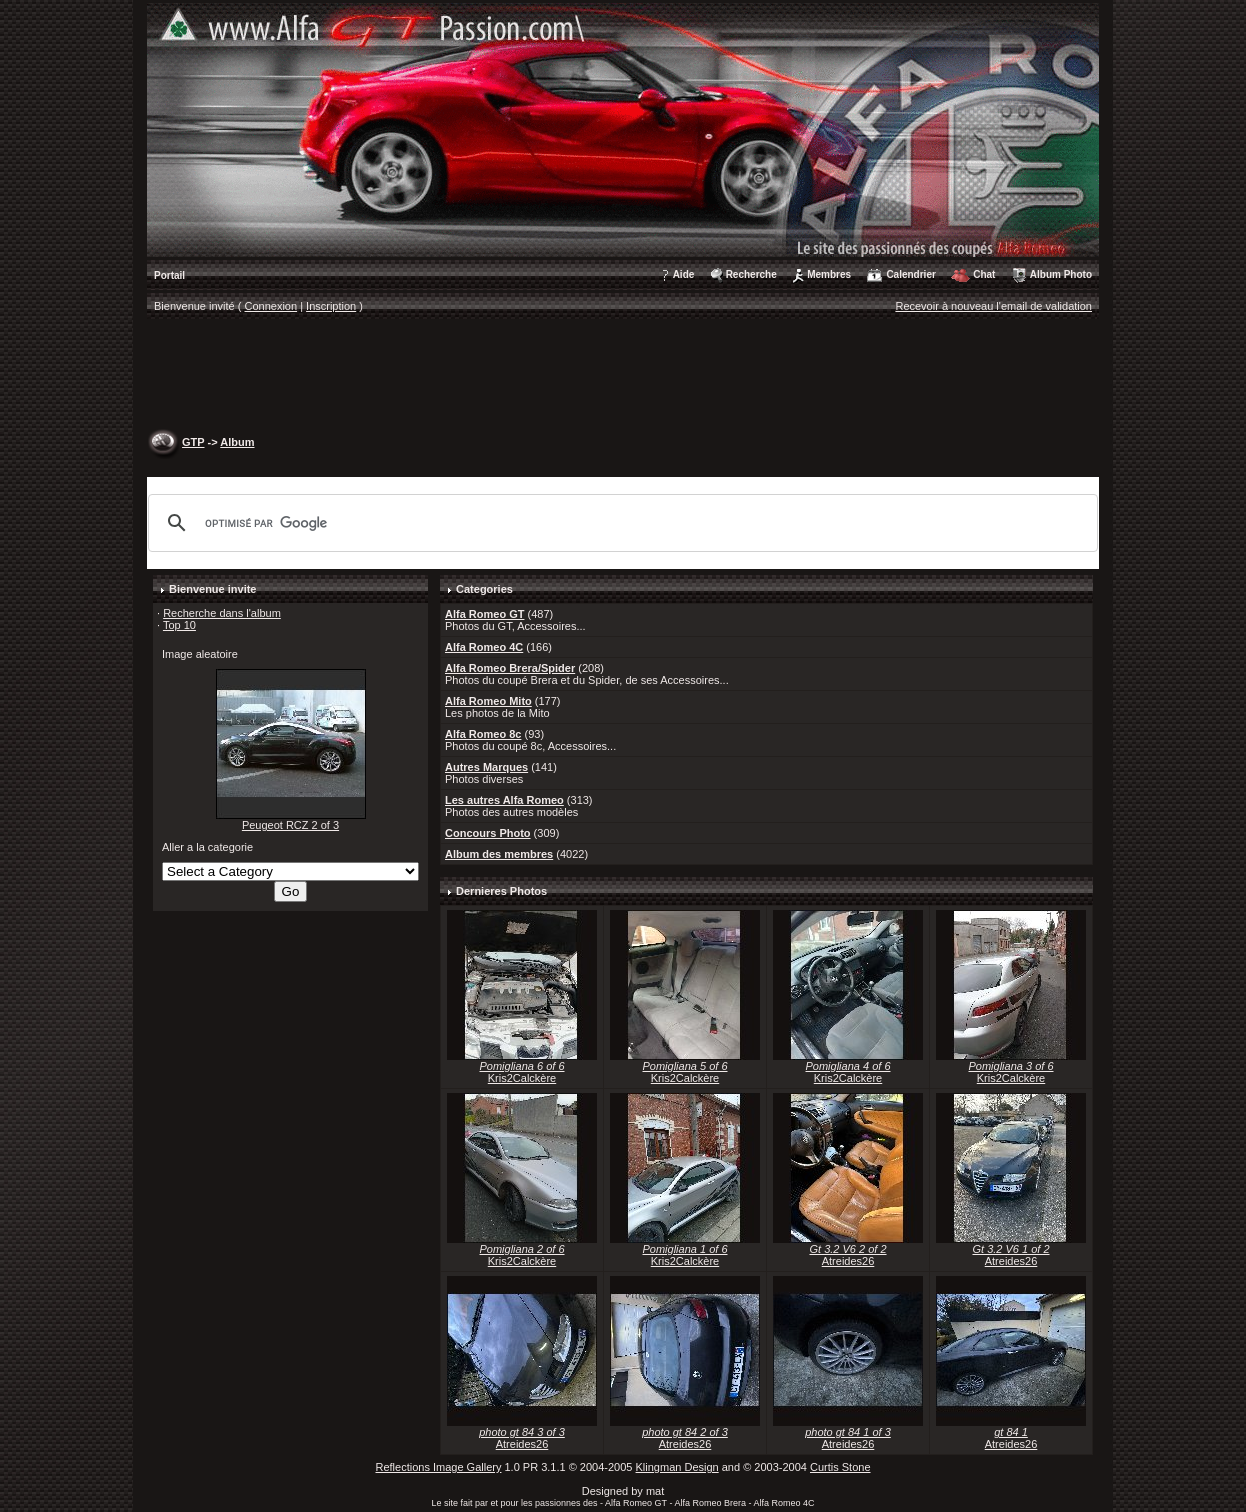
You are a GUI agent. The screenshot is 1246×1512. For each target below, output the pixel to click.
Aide (684, 274)
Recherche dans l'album (222, 613)
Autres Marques (486, 767)
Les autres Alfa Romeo (504, 800)
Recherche (751, 274)
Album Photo (1061, 274)
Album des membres (499, 854)
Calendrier (910, 274)
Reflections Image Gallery (438, 1467)
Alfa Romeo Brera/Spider (510, 668)
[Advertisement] (623, 376)
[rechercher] (620, 523)
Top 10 (179, 625)
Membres (829, 274)
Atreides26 (848, 1261)
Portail (169, 275)
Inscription (331, 306)
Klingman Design (677, 1467)
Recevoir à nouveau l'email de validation (993, 306)
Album (237, 442)
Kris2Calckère (522, 1078)
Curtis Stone (840, 1467)
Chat (984, 274)
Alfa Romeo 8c (483, 734)
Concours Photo (488, 833)
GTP (193, 442)
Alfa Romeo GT (484, 614)
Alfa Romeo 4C (484, 647)
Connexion (271, 306)
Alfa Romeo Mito (488, 701)
